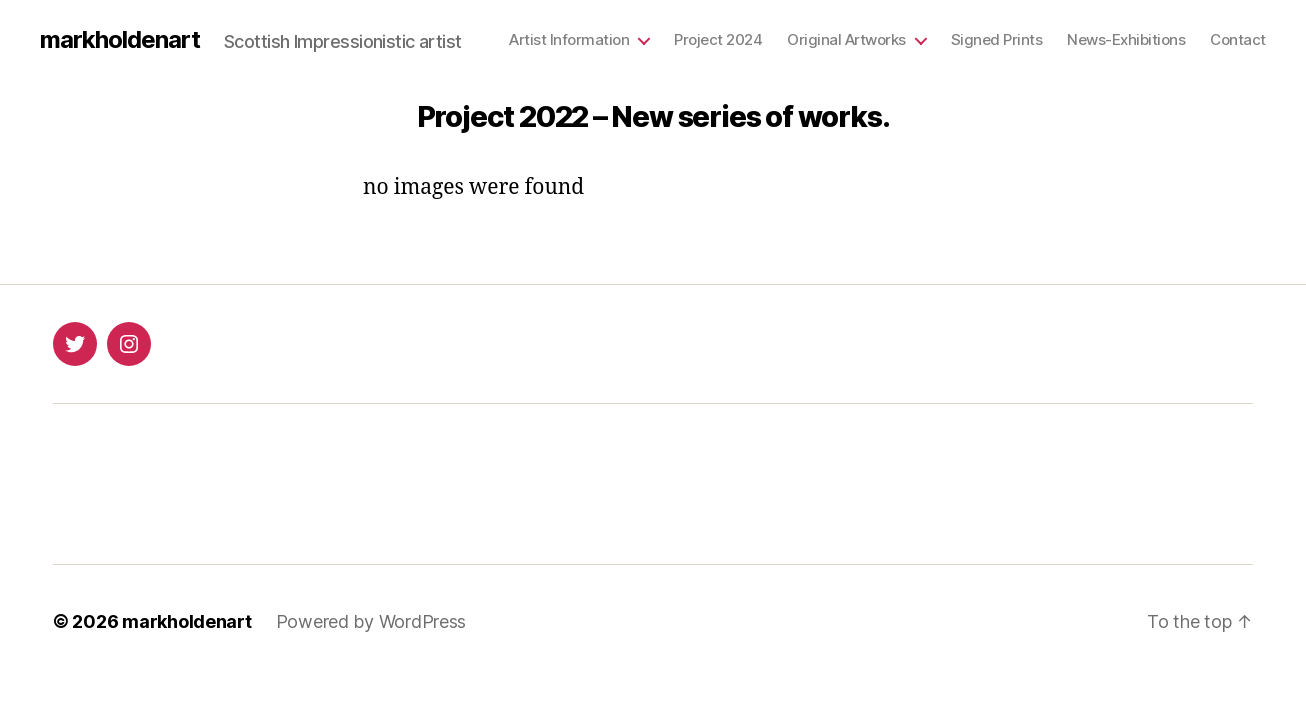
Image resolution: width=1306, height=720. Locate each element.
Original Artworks (846, 40)
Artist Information (569, 40)
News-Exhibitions (1126, 40)
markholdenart (120, 40)
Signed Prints (997, 40)
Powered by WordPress (371, 621)
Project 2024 (718, 40)
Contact (1238, 40)
